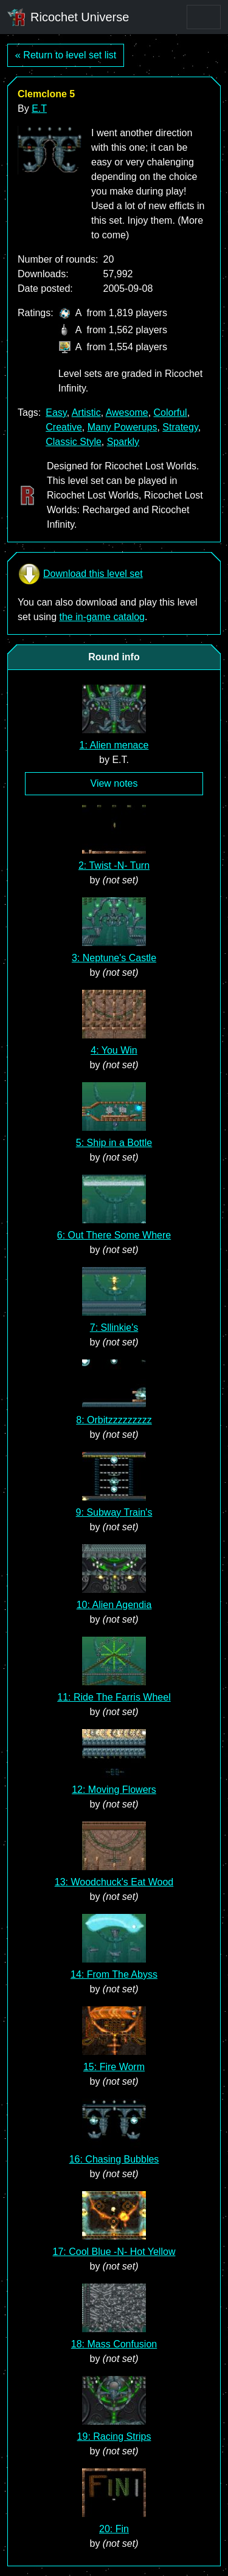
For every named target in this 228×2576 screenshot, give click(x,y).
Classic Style (74, 442)
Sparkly (123, 442)
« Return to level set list (65, 55)
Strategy (180, 427)
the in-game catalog (102, 617)
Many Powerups (122, 427)
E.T (39, 108)
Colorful (170, 412)
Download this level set (80, 573)
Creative (64, 427)
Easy (56, 412)
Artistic (86, 412)
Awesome (127, 412)
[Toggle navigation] (204, 17)
